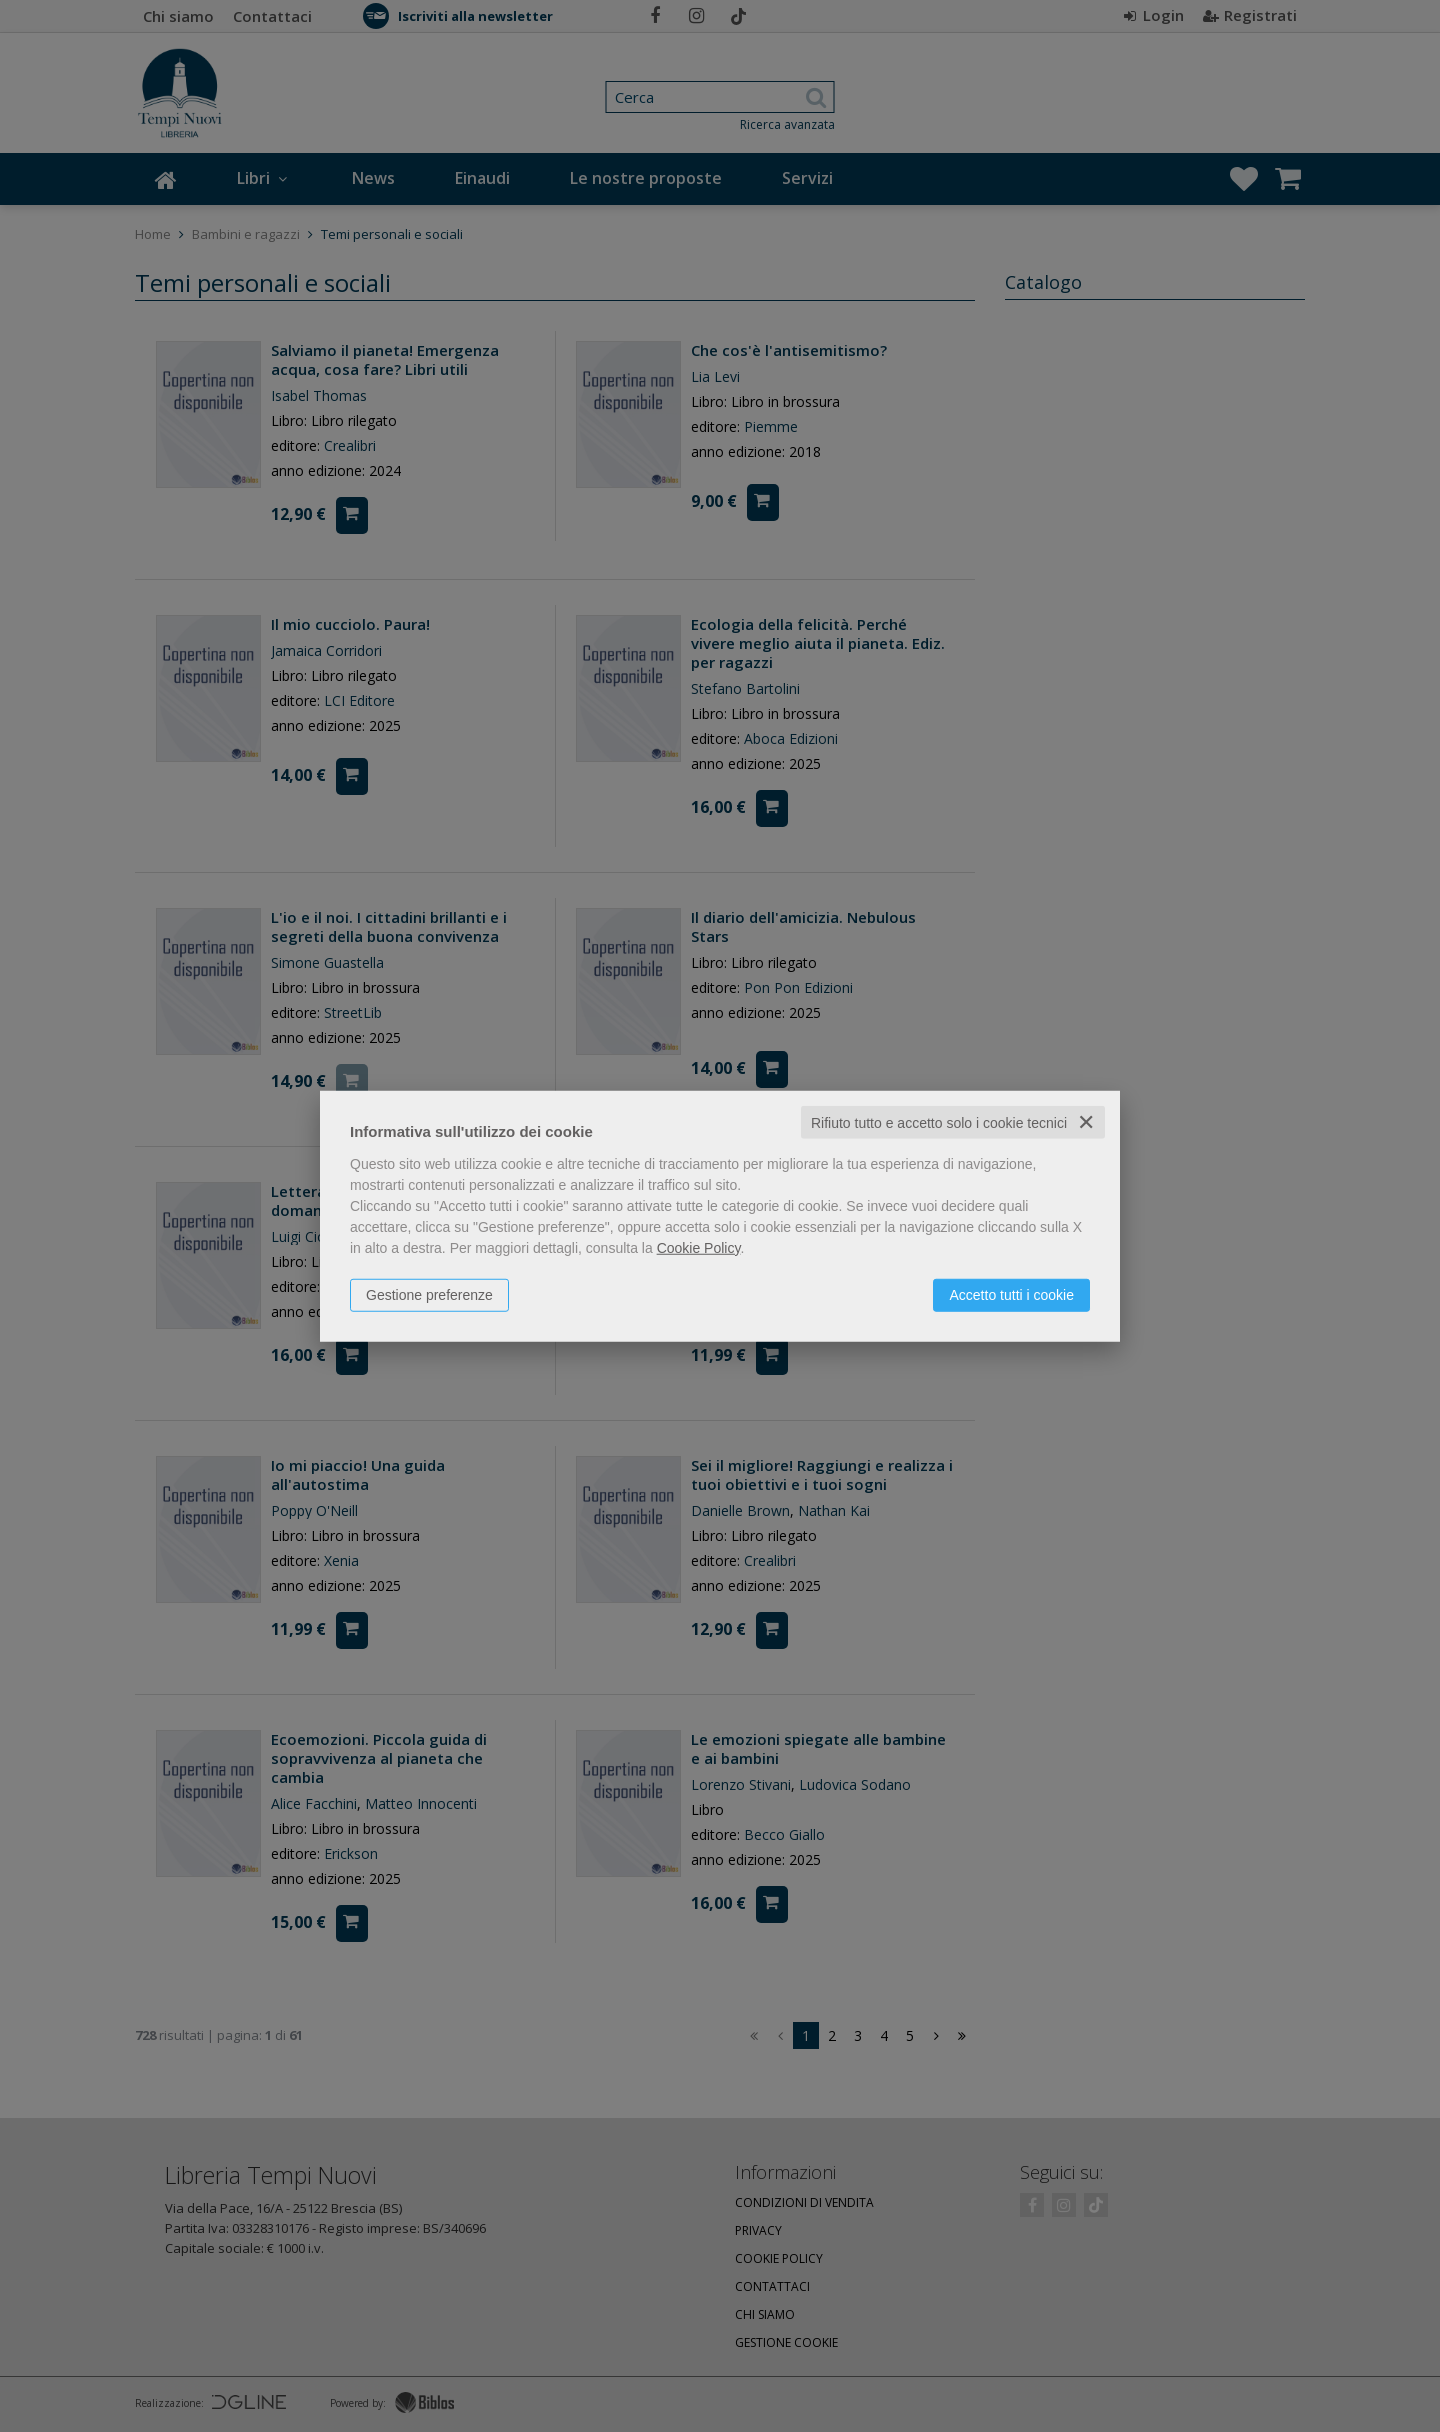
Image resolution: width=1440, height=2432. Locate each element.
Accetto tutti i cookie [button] (1011, 1294)
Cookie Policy (699, 1247)
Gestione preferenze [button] (429, 1294)
